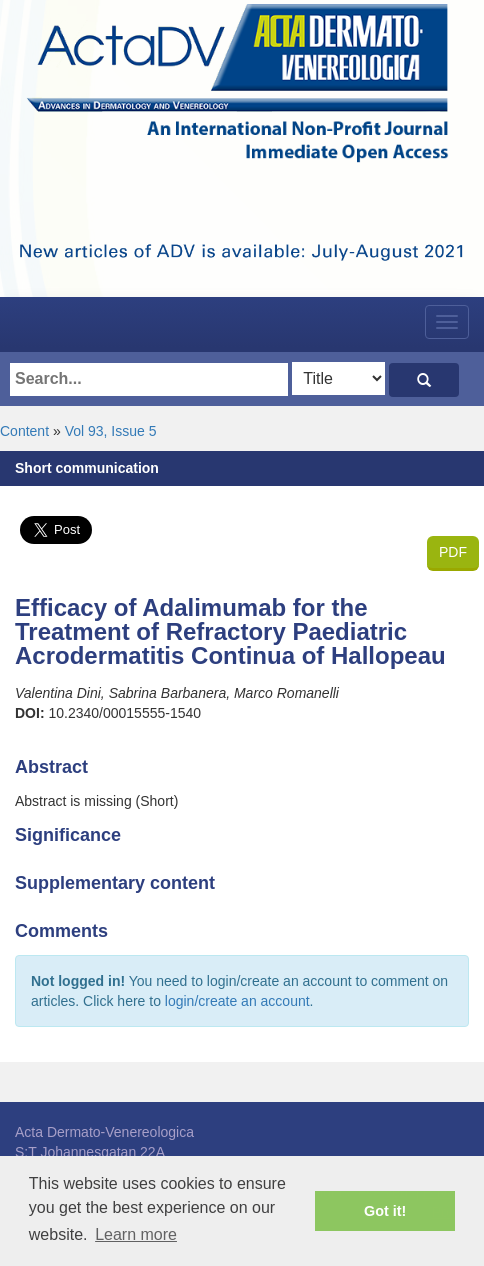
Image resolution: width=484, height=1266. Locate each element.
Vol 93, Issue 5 (111, 431)
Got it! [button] (385, 1211)
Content (24, 431)
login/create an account (237, 1001)
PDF (453, 552)
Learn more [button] (136, 1234)
